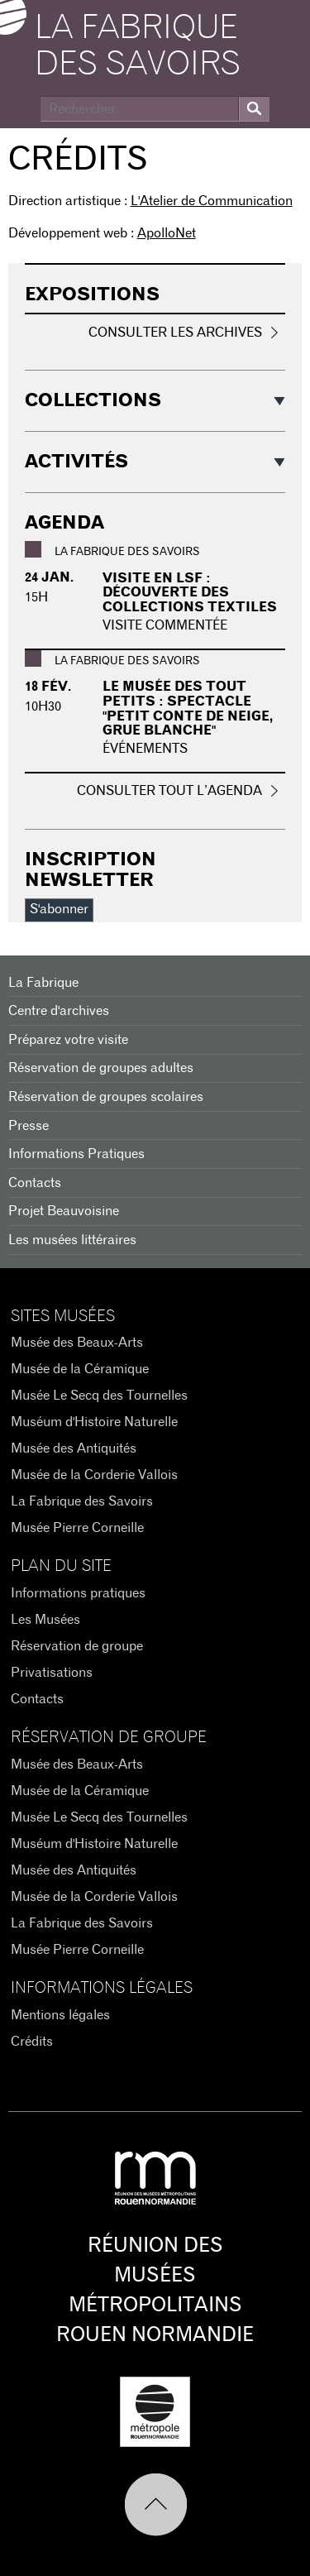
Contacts (34, 1183)
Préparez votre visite (68, 1039)
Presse (28, 1125)
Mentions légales (60, 2015)
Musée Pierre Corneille (77, 1528)
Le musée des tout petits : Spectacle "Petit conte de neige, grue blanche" (188, 708)
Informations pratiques (78, 1593)
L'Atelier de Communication (212, 201)
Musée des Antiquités (73, 1448)
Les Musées (45, 1619)
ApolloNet (166, 233)
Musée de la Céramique (80, 1369)
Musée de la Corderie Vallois (94, 1475)
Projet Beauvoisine (63, 1211)
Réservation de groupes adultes (100, 1068)
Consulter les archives (175, 332)
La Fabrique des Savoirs (82, 1501)
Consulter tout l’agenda (169, 790)
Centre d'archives (58, 1010)
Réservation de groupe (77, 1646)
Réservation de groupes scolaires (105, 1097)
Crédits (32, 2041)
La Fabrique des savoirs (138, 46)
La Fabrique (43, 982)
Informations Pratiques (76, 1154)
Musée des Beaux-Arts (77, 1342)
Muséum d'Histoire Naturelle (94, 1422)
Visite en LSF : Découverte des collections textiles (190, 593)
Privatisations (52, 1672)
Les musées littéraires (72, 1240)
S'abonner (59, 909)
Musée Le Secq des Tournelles (99, 1395)
